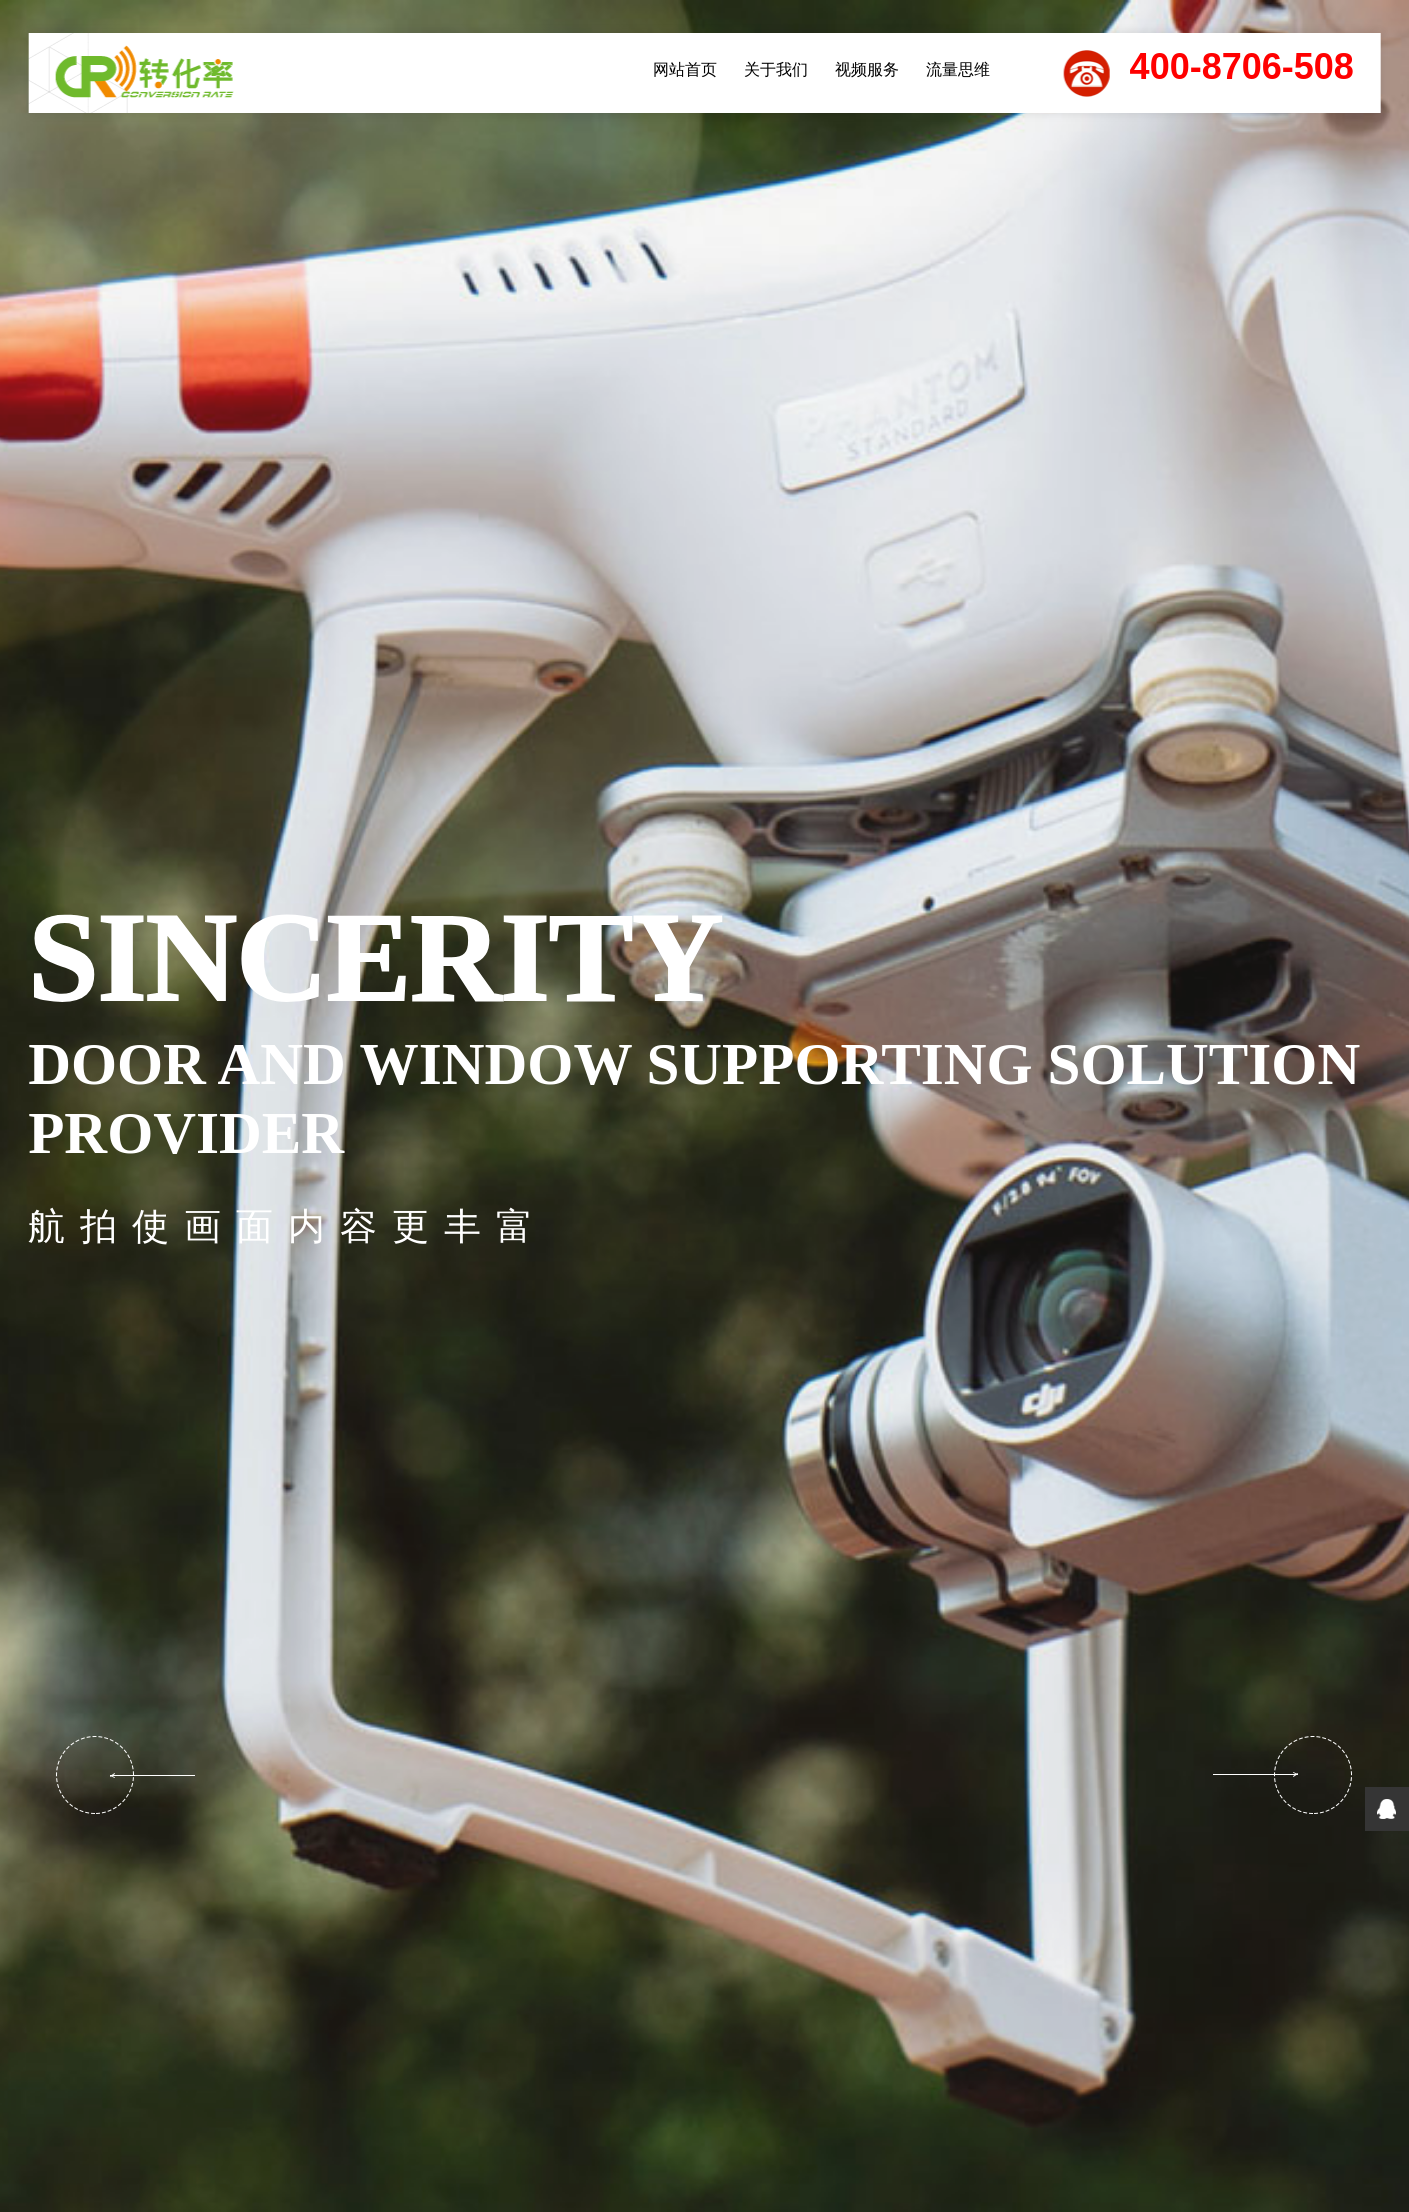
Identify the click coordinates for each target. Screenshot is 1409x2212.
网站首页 (685, 69)
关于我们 (776, 69)
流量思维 (958, 69)
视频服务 (867, 69)
